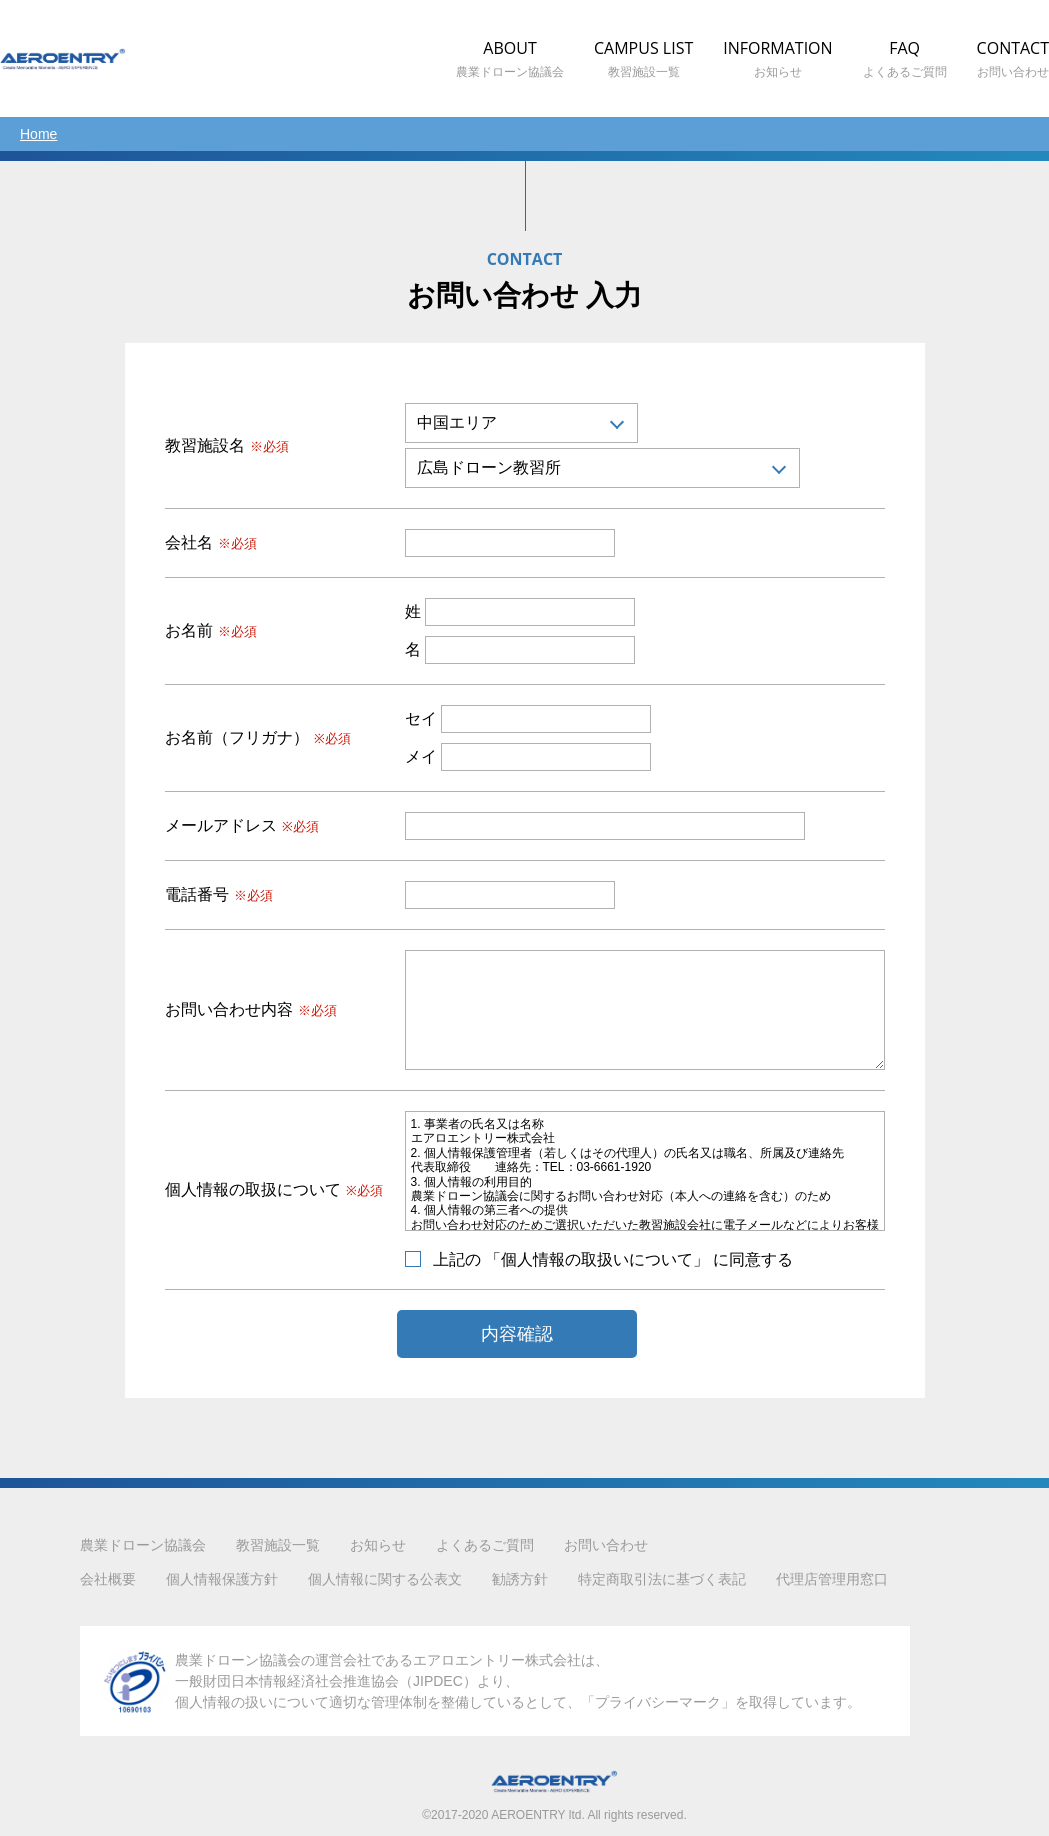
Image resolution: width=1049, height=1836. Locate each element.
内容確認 (517, 1334)
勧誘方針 (520, 1579)
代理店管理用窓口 (832, 1579)
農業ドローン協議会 (143, 1545)
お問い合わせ (606, 1545)
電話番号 (219, 895)
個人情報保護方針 (222, 1579)
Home (38, 134)
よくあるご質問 (485, 1545)
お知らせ (378, 1545)
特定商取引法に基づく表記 (662, 1579)
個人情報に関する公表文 (385, 1579)
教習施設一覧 (278, 1545)
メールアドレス (242, 826)
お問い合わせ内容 (251, 1010)
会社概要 (108, 1579)
